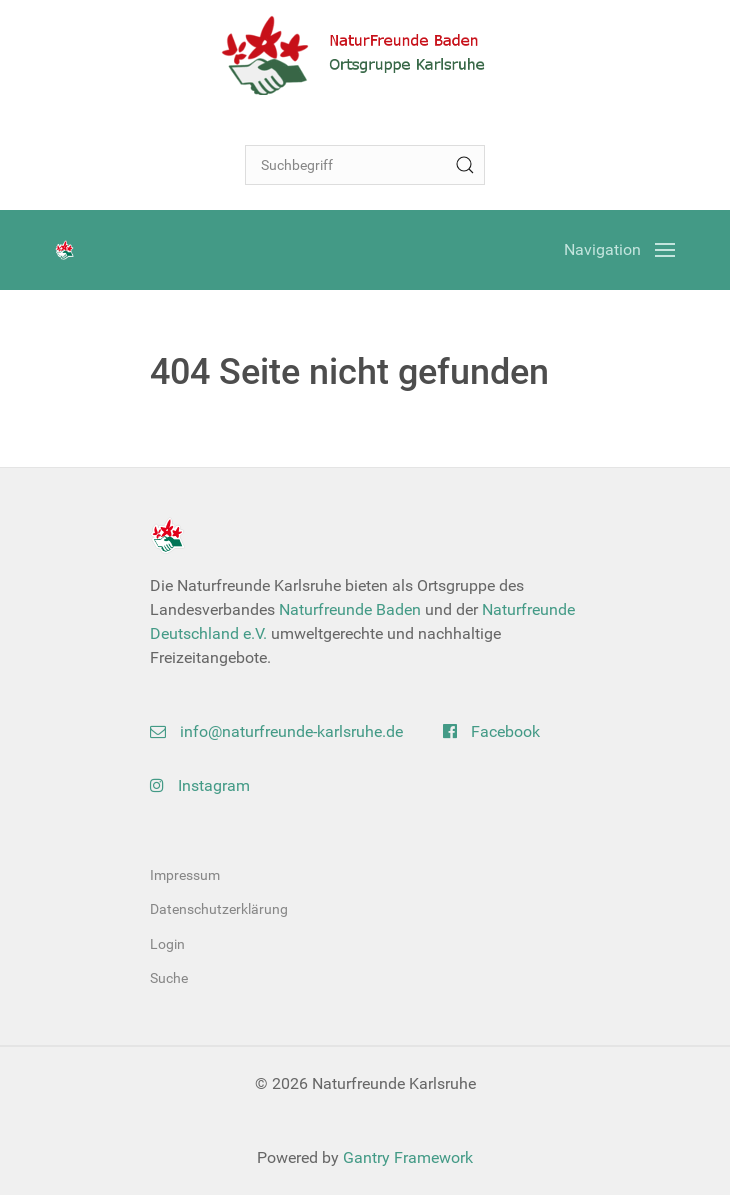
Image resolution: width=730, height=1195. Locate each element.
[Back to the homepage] (365, 55)
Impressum (185, 875)
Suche (169, 978)
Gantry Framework (408, 1157)
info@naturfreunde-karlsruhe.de (276, 731)
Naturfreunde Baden (350, 609)
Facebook (491, 731)
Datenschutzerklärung (219, 909)
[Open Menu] (619, 250)
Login (167, 944)
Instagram (200, 785)
